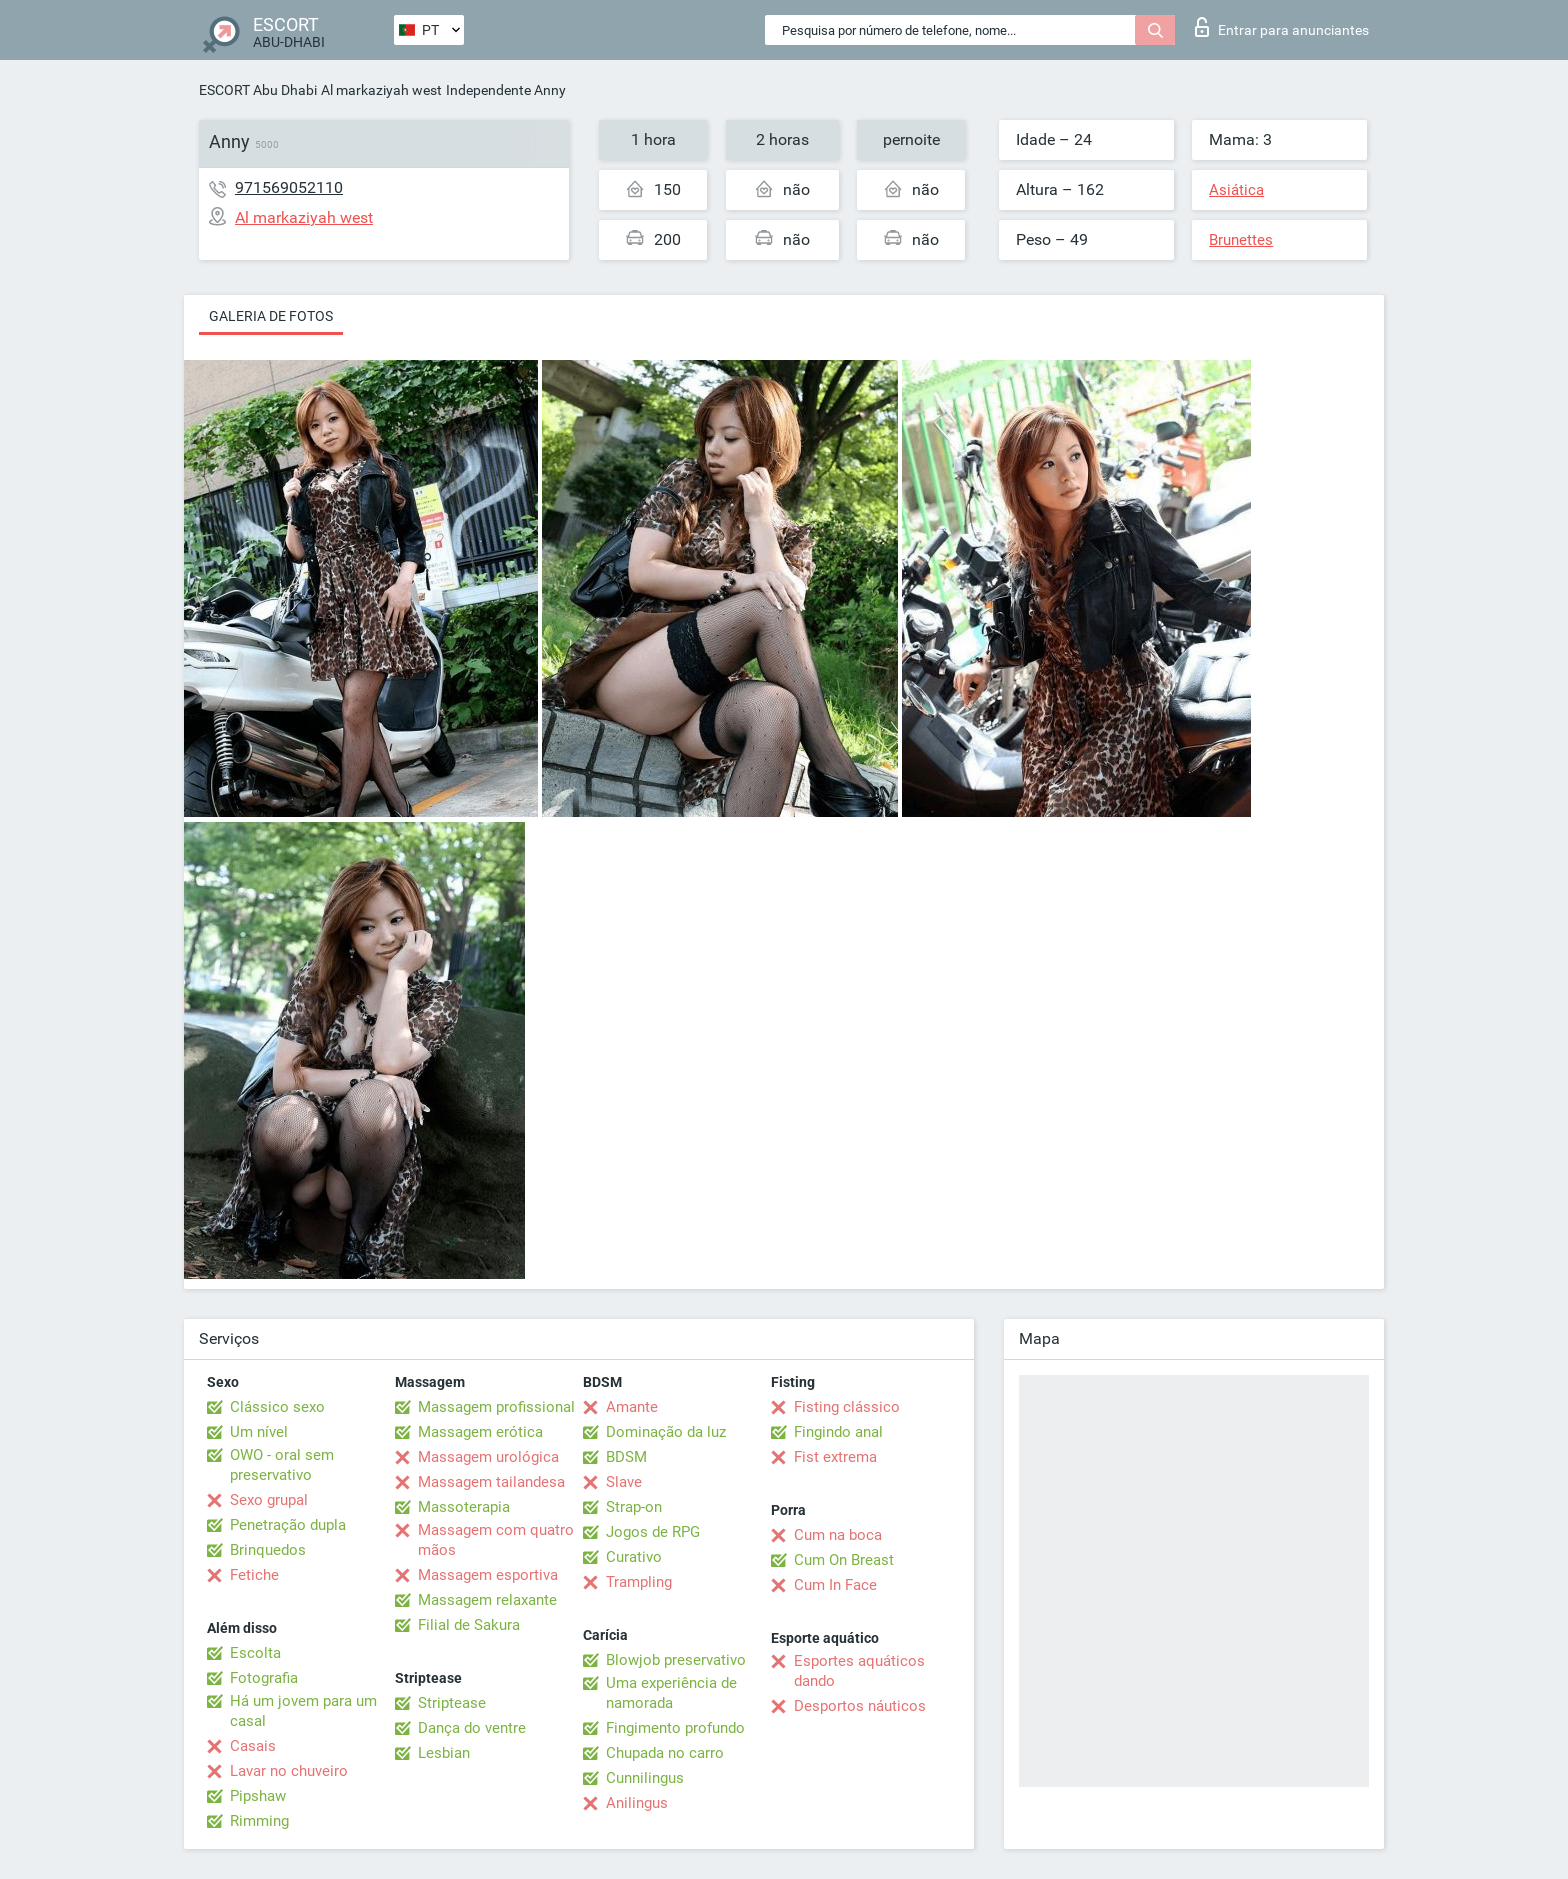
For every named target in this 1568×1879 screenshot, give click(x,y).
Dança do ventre (472, 1728)
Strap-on (634, 1507)
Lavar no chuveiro (289, 1771)
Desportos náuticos (860, 1706)
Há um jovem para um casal (303, 1711)
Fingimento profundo (675, 1728)
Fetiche (254, 1575)
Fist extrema (835, 1457)
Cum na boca (838, 1535)
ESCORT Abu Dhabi (258, 90)
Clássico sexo (277, 1407)
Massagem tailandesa (491, 1482)
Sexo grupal (269, 1500)
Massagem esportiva (488, 1575)
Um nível (259, 1432)
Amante (632, 1407)
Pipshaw (258, 1796)
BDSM (626, 1457)
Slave (624, 1482)
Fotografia (264, 1678)
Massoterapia (464, 1507)
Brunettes (1241, 240)
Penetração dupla (288, 1525)
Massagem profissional (496, 1407)
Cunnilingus (645, 1778)
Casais (253, 1746)
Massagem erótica (480, 1432)
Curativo (634, 1557)
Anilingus (637, 1803)
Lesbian (444, 1753)
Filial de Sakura (469, 1625)
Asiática (1236, 190)
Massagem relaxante (487, 1600)
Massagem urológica (488, 1457)
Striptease (452, 1703)
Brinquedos (268, 1550)
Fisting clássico (847, 1407)
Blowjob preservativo (676, 1660)
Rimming (259, 1821)
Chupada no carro (665, 1753)
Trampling (639, 1582)
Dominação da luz (666, 1432)
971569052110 (289, 187)
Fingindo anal (838, 1432)
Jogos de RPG (653, 1532)
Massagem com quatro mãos (496, 1540)
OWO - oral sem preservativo (282, 1465)
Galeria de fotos (271, 316)
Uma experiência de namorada (671, 1693)
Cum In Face (835, 1585)
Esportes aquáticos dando (859, 1671)
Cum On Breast (844, 1560)
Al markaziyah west (381, 90)
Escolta (255, 1653)
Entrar (1282, 27)
